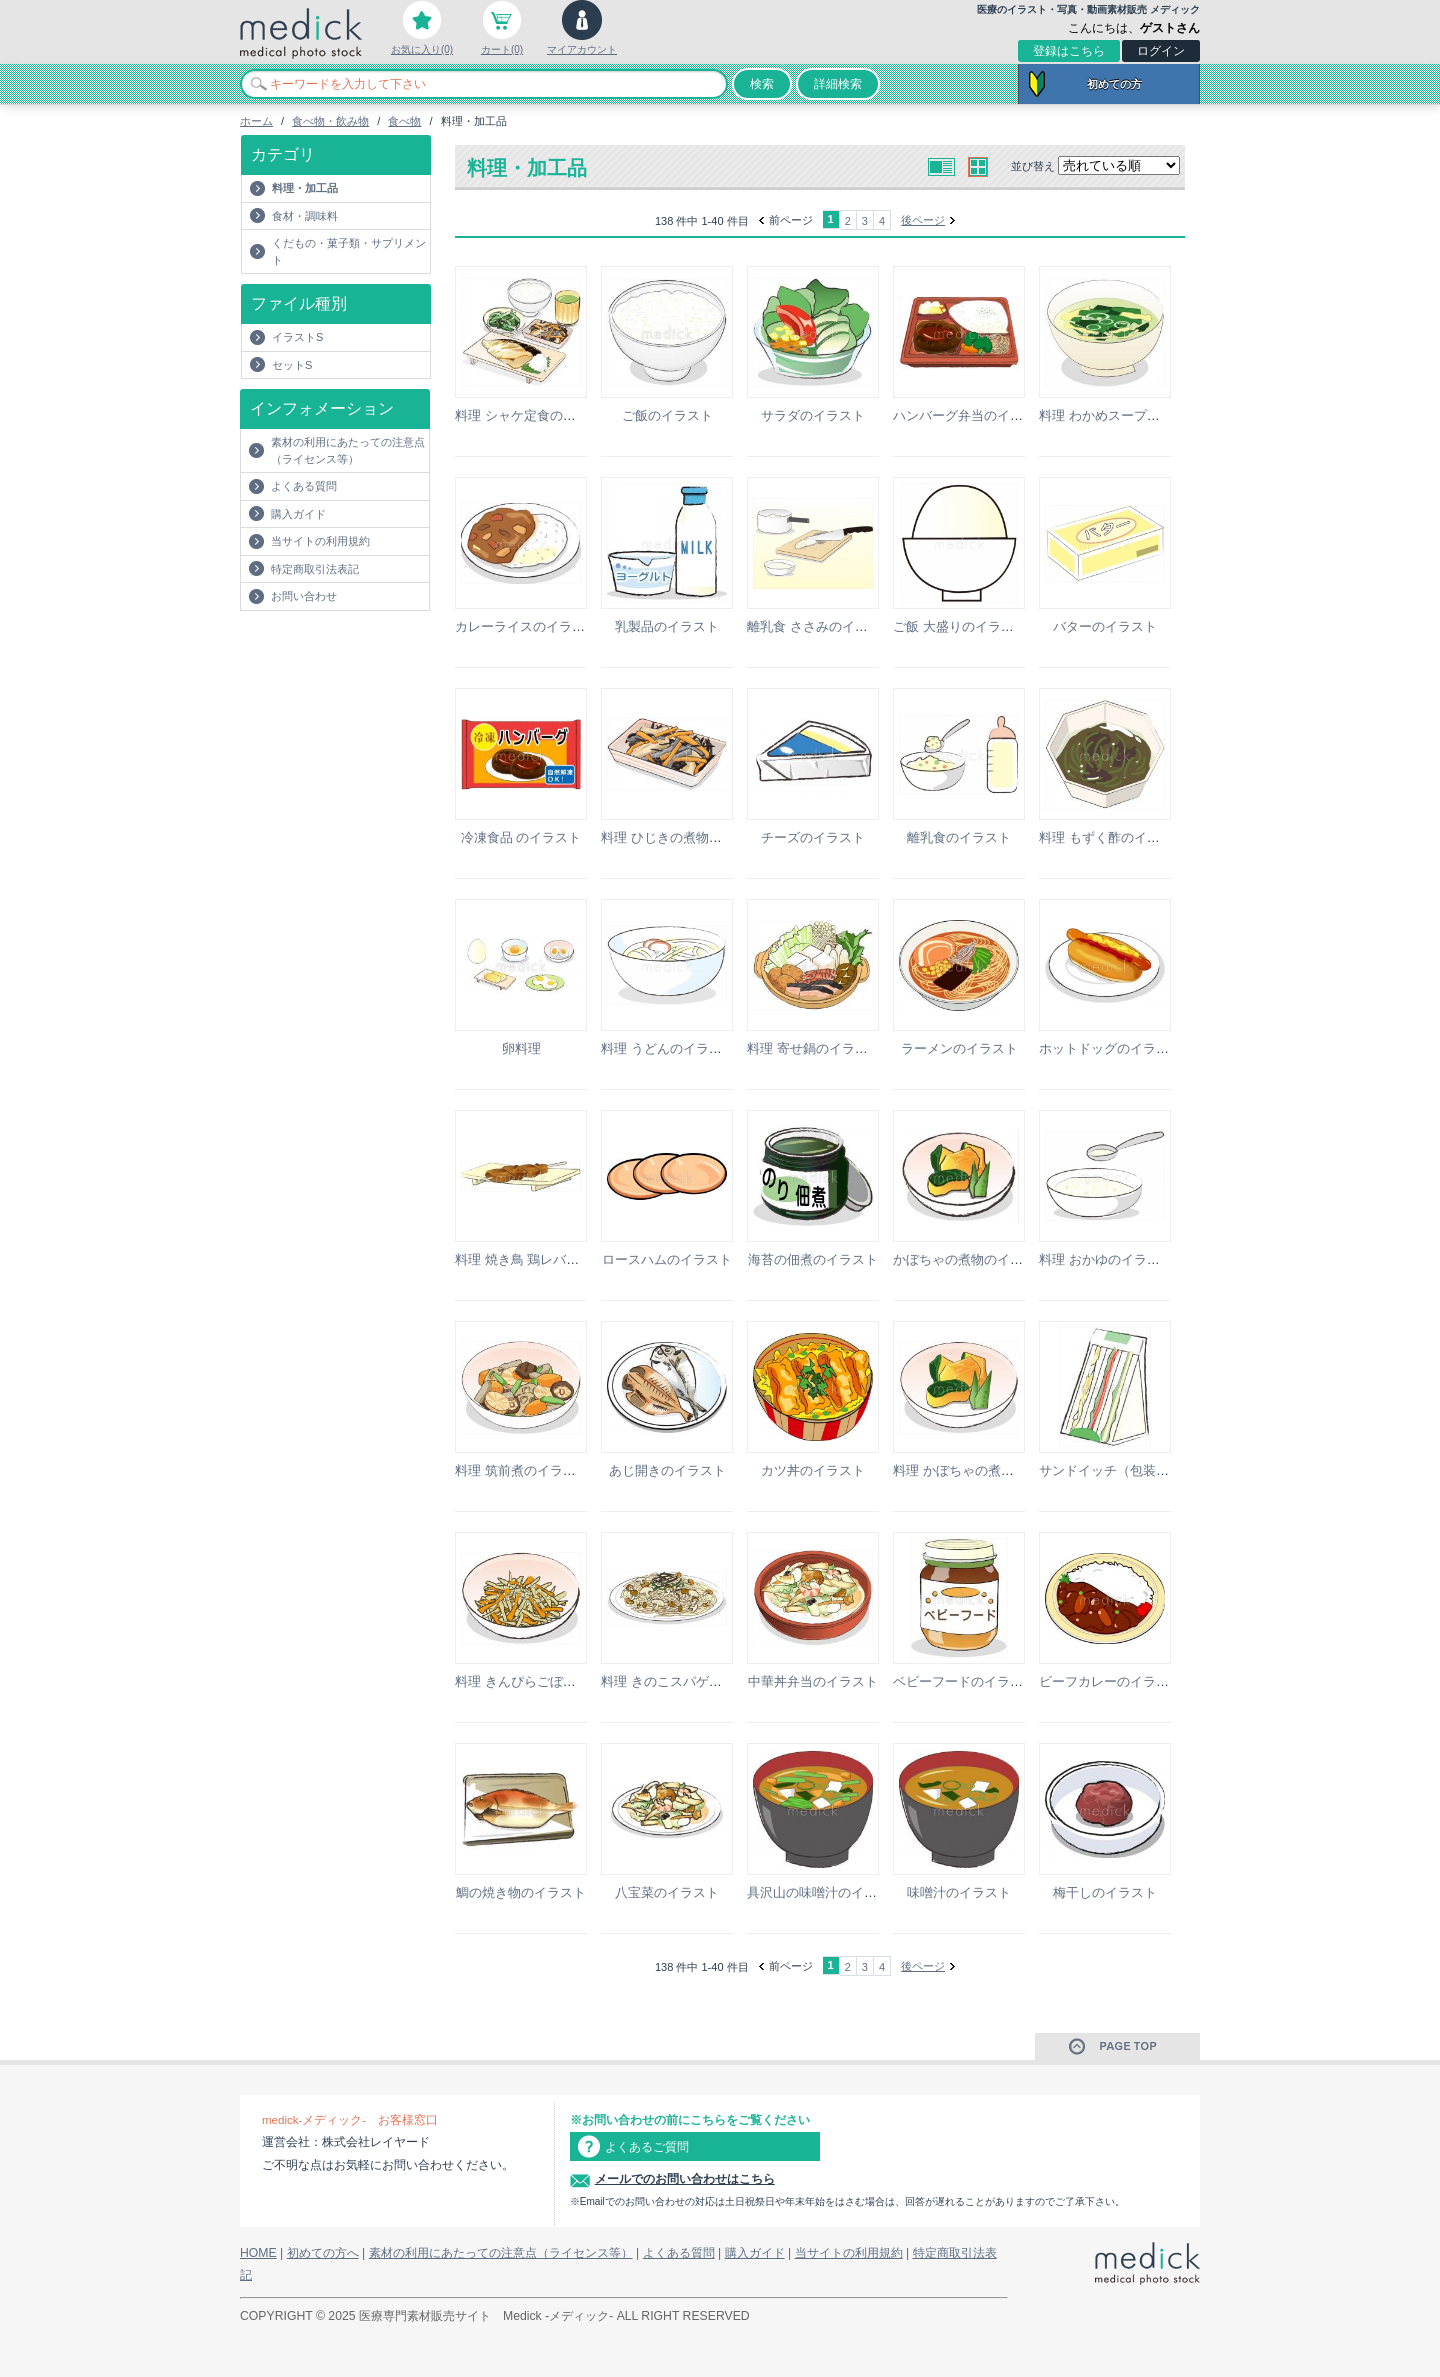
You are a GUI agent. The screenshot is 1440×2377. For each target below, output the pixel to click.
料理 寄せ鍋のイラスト (814, 1048)
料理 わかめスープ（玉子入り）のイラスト (1164, 415)
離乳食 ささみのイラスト (820, 626)
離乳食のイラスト (959, 837)
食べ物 (404, 121)
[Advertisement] (357, 651)
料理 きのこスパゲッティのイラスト (707, 1681)
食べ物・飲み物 (330, 121)
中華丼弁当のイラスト (813, 1681)
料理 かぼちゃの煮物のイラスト (986, 1470)
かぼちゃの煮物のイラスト (971, 1259)
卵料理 (521, 1048)
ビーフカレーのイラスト (1110, 1681)
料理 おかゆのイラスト (1106, 1259)
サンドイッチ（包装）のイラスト (1136, 1470)
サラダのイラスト (813, 415)
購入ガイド (298, 514)
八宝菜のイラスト (667, 1892)
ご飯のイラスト (667, 415)
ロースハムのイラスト (667, 1259)
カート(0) (502, 49)
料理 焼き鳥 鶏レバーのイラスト (549, 1259)
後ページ (923, 220)
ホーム (256, 121)
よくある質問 (304, 486)
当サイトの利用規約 (320, 541)
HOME (258, 2253)
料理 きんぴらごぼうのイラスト (548, 1681)
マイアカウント (582, 49)
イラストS (297, 337)
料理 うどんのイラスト (668, 1048)
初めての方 (1114, 84)
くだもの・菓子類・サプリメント (349, 251)
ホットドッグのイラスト (1110, 1048)
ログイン (1161, 51)
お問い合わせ (304, 596)
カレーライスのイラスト (526, 626)
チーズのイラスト (813, 837)
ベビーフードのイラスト (964, 1681)
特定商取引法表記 (315, 569)
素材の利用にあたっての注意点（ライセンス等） (348, 450)
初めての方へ (323, 2253)
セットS (292, 365)
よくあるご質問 (647, 2147)
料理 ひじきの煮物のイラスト (687, 837)
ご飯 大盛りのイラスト (960, 626)
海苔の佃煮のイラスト (813, 1259)
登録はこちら (1069, 51)
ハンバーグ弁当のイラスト (971, 415)
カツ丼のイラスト (813, 1470)
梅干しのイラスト (1105, 1892)
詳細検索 (838, 84)
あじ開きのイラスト (667, 1470)
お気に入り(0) (422, 49)
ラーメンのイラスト (959, 1048)
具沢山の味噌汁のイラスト (825, 1892)
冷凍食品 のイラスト (521, 837)
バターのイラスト (1105, 626)
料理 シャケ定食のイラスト (535, 415)
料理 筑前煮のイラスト (522, 1470)
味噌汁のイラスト (959, 1892)
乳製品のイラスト (667, 626)
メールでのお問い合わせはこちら (685, 2179)
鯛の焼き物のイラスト (521, 1892)
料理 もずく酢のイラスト (1112, 837)
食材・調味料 (305, 216)
